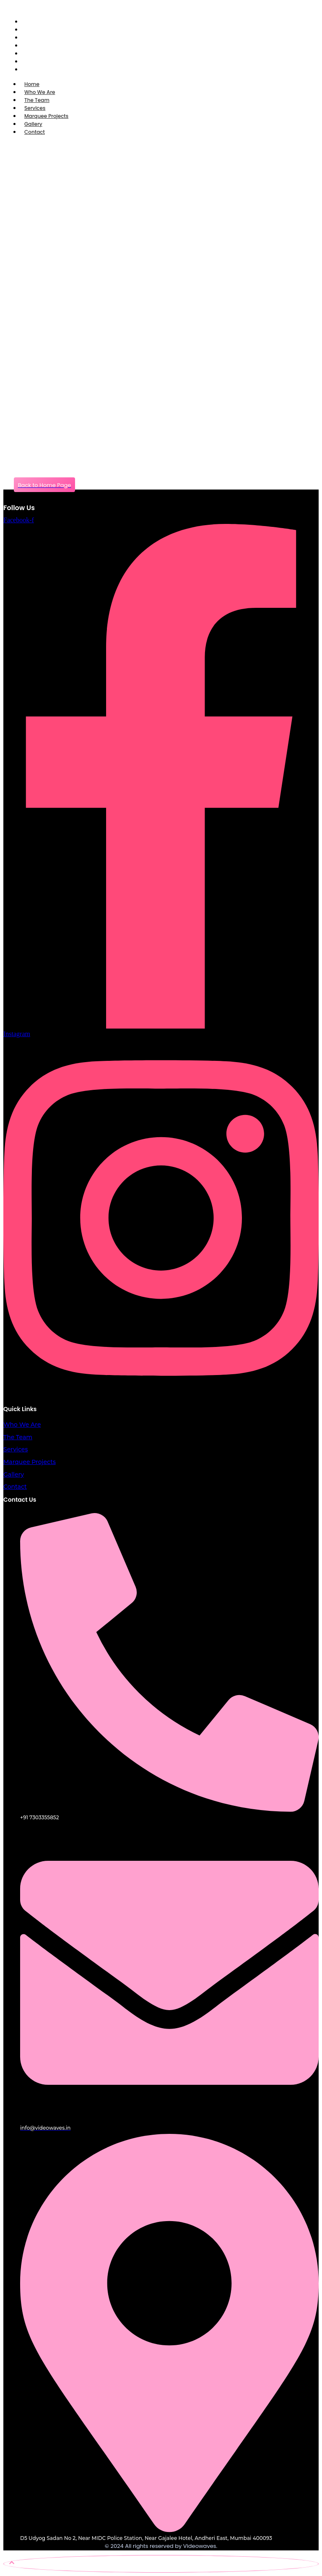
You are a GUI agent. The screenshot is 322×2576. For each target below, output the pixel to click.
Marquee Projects (29, 1462)
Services (15, 1449)
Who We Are (22, 1424)
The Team (17, 1437)
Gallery (13, 1474)
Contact (34, 131)
